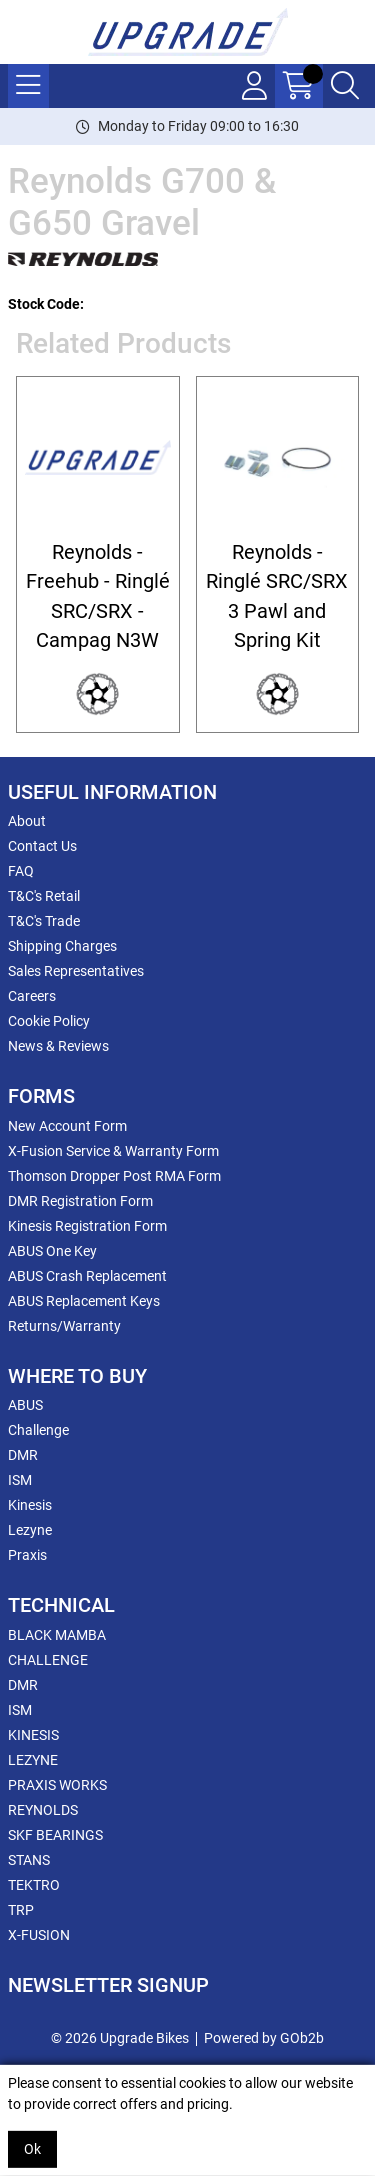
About (27, 821)
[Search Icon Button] (345, 86)
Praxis (27, 1555)
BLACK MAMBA (57, 1635)
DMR (23, 1455)
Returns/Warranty (64, 1326)
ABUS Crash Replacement (87, 1276)
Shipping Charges (62, 946)
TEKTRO (34, 1885)
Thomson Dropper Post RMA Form (114, 1176)
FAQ (21, 871)
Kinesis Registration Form (87, 1226)
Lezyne (30, 1530)
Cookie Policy (49, 1021)
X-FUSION (39, 1935)
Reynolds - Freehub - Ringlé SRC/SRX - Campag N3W (98, 596)
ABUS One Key (52, 1251)
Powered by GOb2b (264, 2038)
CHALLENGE (48, 1660)
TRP (21, 1910)
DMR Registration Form (80, 1201)
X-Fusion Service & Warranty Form (113, 1151)
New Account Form (67, 1126)
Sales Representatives (76, 971)
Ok (32, 2149)
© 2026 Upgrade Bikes (120, 2038)
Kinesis (30, 1505)
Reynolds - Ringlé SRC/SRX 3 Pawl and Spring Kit (277, 596)
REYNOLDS (43, 1810)
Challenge (38, 1430)
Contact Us (42, 846)
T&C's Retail (44, 896)
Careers (32, 996)
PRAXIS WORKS (57, 1785)
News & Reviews (58, 1046)
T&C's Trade (44, 921)
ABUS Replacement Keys (84, 1301)
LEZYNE (33, 1760)
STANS (29, 1860)
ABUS (25, 1405)
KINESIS (33, 1735)
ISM (20, 1480)
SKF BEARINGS (55, 1835)
